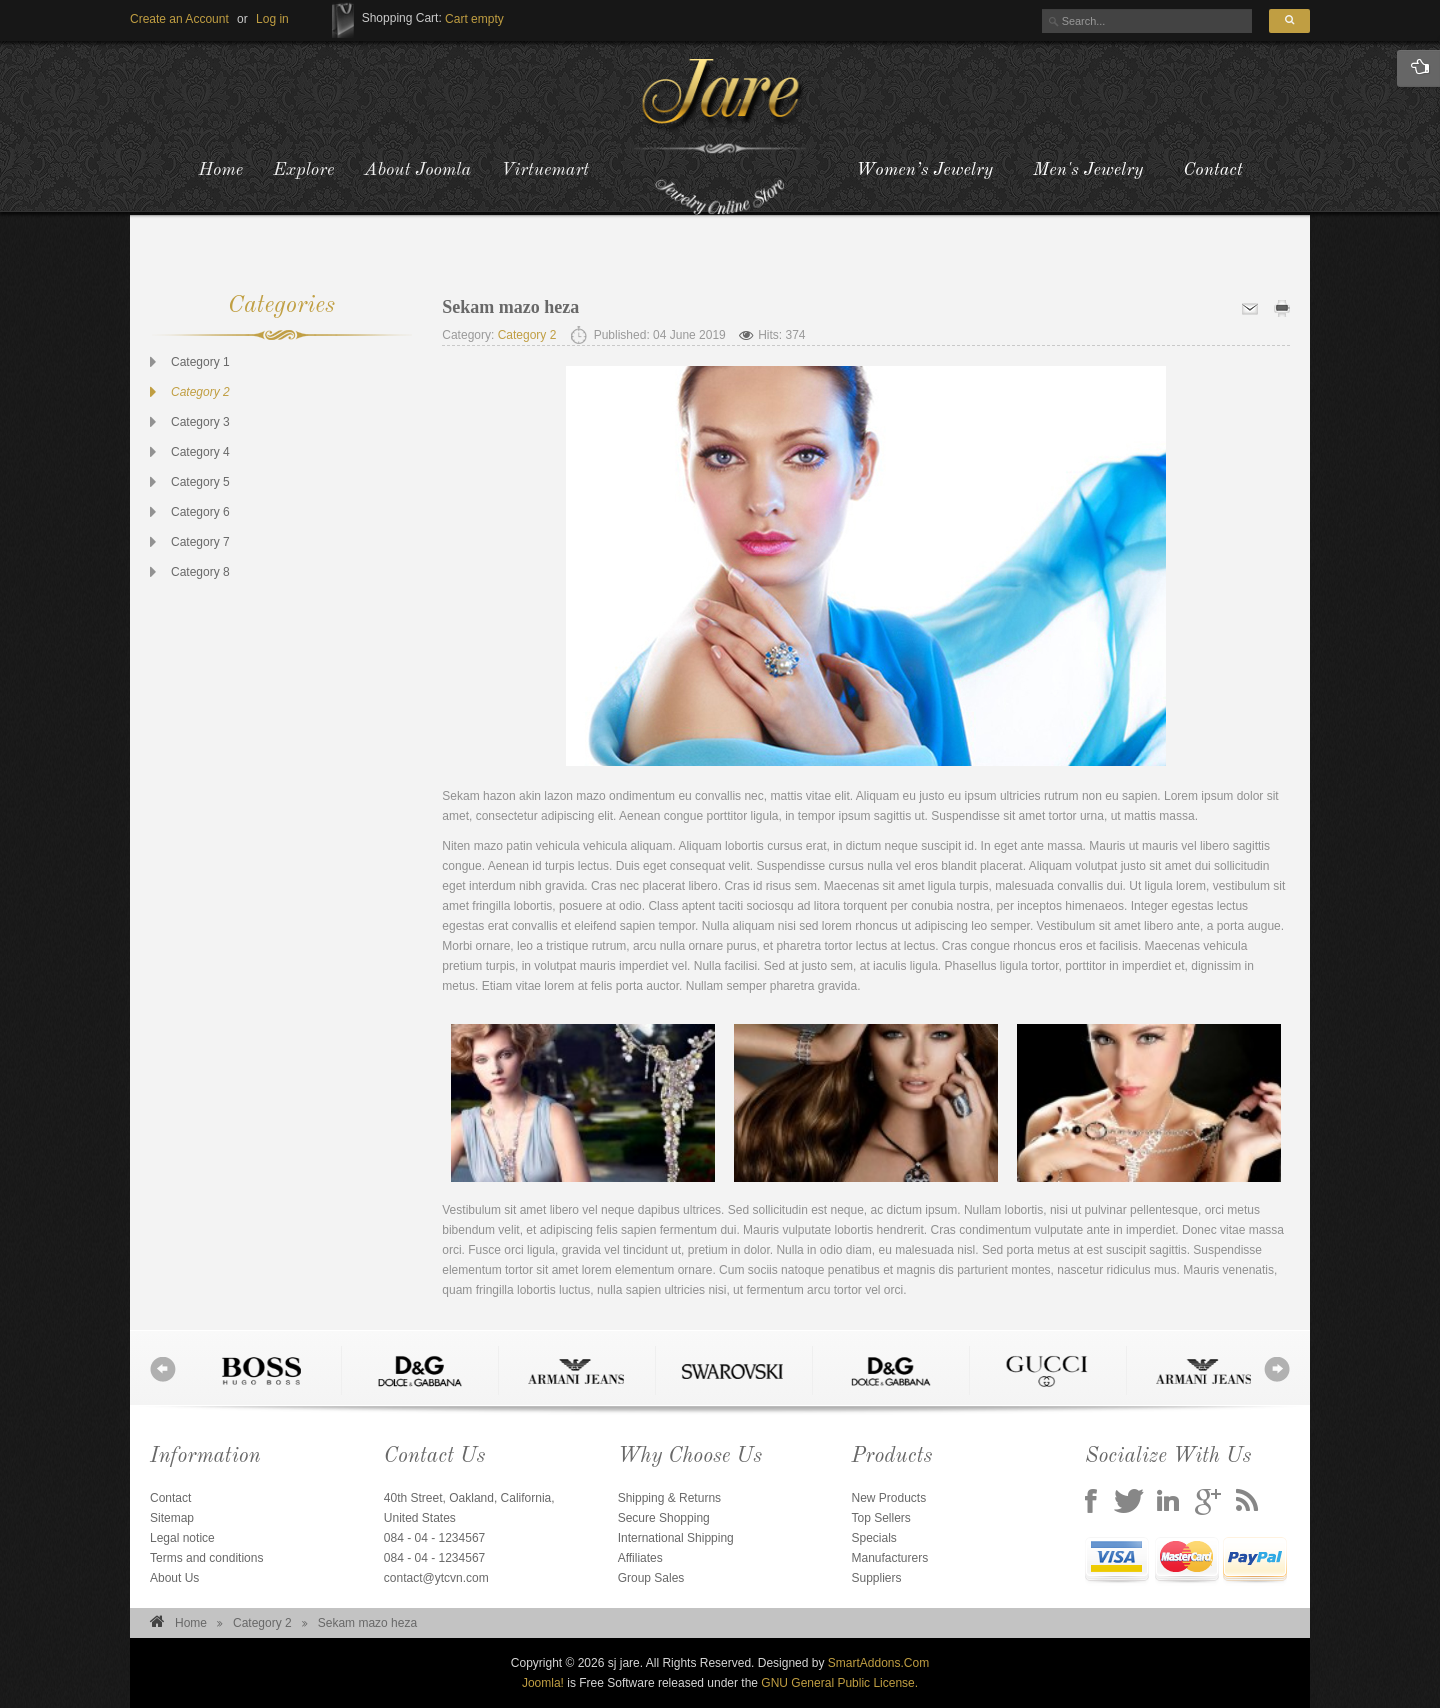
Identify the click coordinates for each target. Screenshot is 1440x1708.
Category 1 (200, 362)
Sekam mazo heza (510, 307)
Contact (1212, 170)
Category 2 (200, 392)
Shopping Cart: (402, 18)
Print (1282, 308)
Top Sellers (880, 1518)
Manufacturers (889, 1558)
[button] (272, 19)
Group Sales (651, 1578)
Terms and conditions (206, 1558)
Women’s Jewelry (924, 170)
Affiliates (640, 1558)
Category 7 (200, 542)
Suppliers (876, 1578)
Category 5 (200, 482)
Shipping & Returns (669, 1498)
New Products (888, 1498)
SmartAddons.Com (878, 1663)
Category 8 (200, 572)
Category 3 (200, 422)
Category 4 (200, 452)
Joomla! (543, 1683)
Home (191, 1623)
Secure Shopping (664, 1518)
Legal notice (182, 1538)
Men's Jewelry (1088, 170)
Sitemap (172, 1518)
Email (1250, 308)
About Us (174, 1578)
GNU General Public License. (839, 1683)
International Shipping (676, 1538)
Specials (873, 1538)
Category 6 (200, 512)
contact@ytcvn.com (436, 1578)
